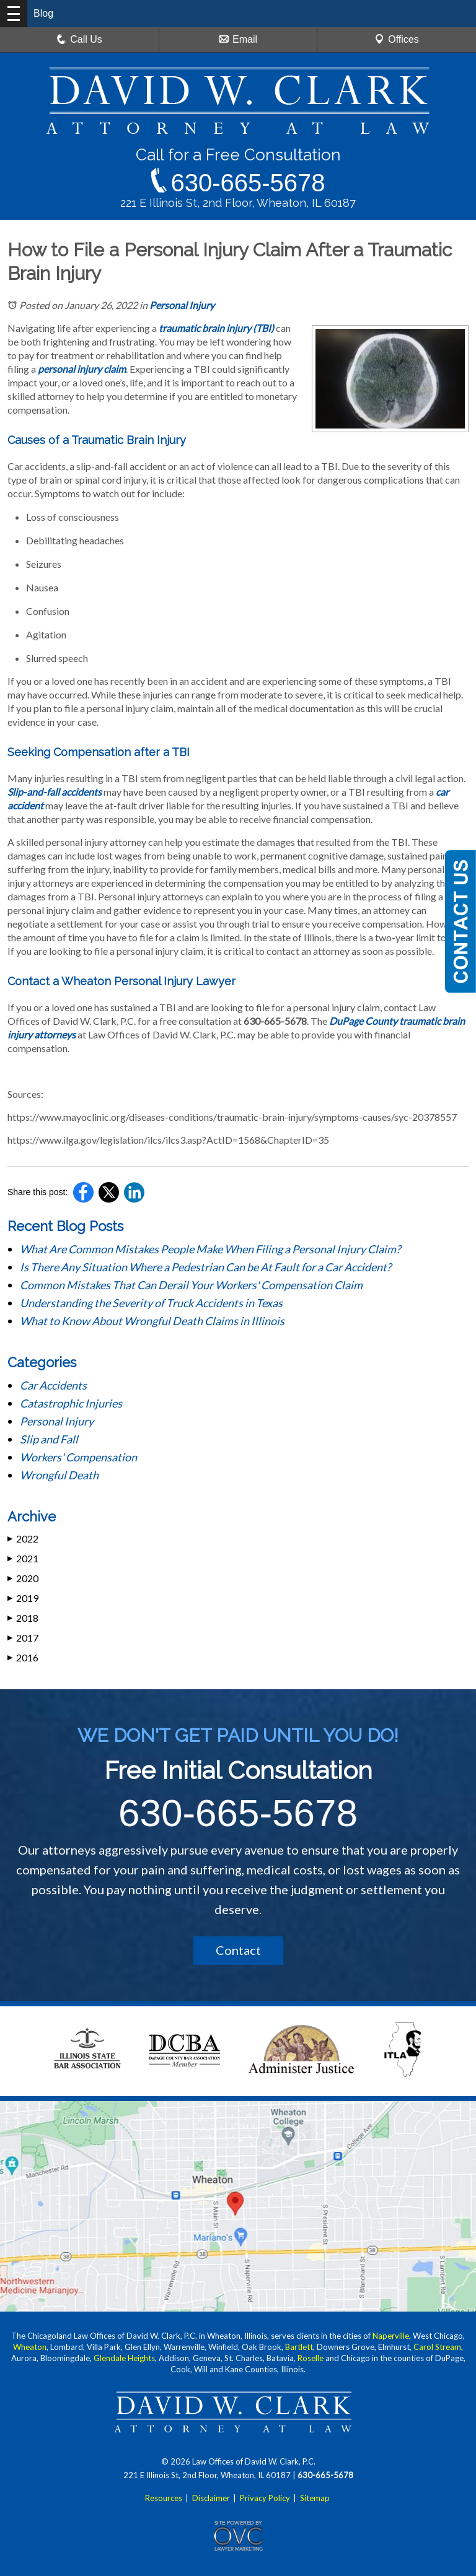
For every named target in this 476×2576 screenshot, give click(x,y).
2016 (22, 1657)
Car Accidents (53, 1385)
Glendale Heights (124, 2358)
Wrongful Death (59, 1475)
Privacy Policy (265, 2498)
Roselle (311, 2358)
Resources (163, 2498)
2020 (22, 1578)
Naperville (390, 2336)
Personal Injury (181, 305)
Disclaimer (211, 2498)
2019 (22, 1597)
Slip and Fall (49, 1439)
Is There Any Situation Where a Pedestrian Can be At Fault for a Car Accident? (206, 1267)
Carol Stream (437, 2347)
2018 (22, 1617)
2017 (22, 1637)
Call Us (79, 39)
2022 (22, 1538)
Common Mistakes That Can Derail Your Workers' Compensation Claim (192, 1285)
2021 (22, 1558)
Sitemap (315, 2498)
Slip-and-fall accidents (54, 792)
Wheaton (29, 2347)
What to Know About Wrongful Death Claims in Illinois (152, 1321)
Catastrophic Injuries (71, 1403)
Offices (396, 39)
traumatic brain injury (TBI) (216, 328)
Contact (238, 1950)
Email (238, 39)
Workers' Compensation (78, 1457)
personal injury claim (82, 369)
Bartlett (299, 2347)
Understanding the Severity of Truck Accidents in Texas (151, 1303)
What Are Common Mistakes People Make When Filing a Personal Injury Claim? (211, 1249)
